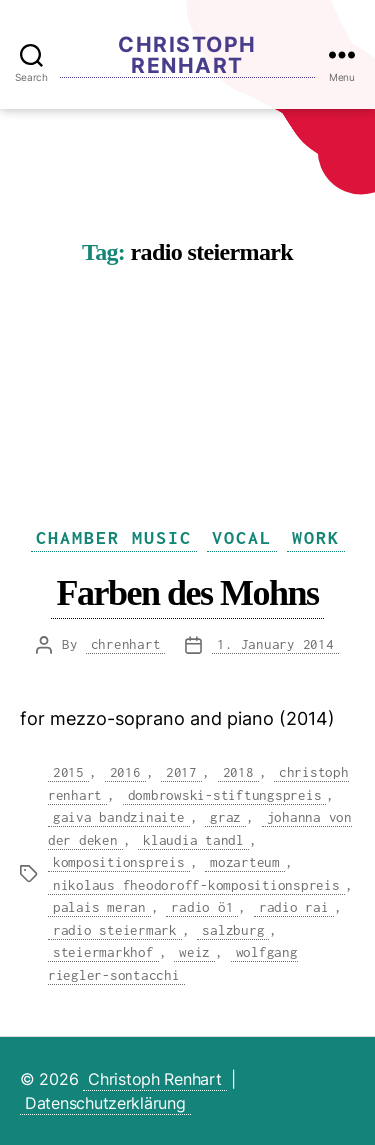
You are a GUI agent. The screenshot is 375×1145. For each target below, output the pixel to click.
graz (225, 817)
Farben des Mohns (187, 592)
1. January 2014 (275, 644)
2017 (181, 772)
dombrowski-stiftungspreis (225, 795)
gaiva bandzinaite (119, 817)
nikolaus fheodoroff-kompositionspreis (196, 885)
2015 (68, 772)
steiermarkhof (103, 952)
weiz (194, 952)
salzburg (233, 930)
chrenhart (126, 644)
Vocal (242, 537)
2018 (238, 772)
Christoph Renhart (187, 55)
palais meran (99, 907)
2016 (125, 772)
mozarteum (245, 862)
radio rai (294, 907)
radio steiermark (115, 930)
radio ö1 (202, 907)
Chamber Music (114, 537)
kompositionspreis (119, 862)
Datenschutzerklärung (105, 1103)
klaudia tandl (193, 840)
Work (316, 537)
